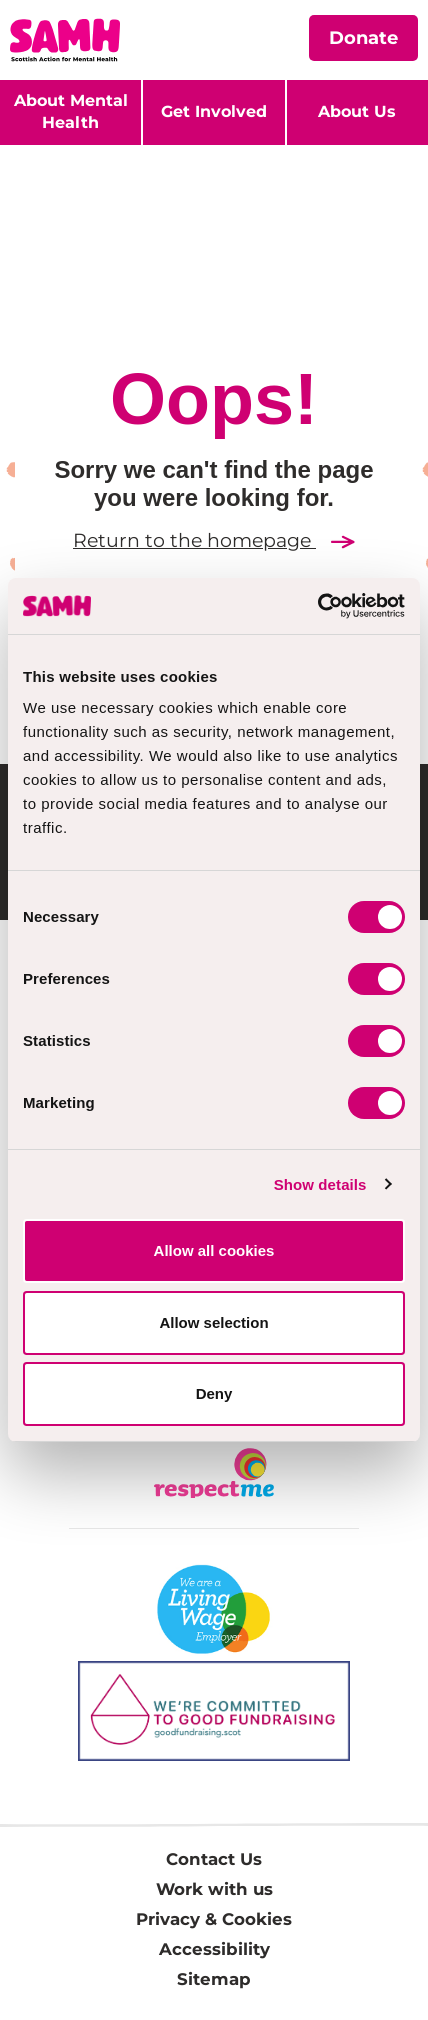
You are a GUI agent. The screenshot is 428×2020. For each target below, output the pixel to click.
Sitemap (214, 1979)
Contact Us (214, 1859)
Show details (320, 1184)
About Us (357, 111)
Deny (214, 1393)
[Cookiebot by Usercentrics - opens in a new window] (317, 606)
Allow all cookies (214, 1250)
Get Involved (214, 111)
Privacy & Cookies (214, 1919)
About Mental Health (71, 111)
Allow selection (213, 1322)
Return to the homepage (214, 540)
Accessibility (214, 1949)
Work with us (214, 1889)
